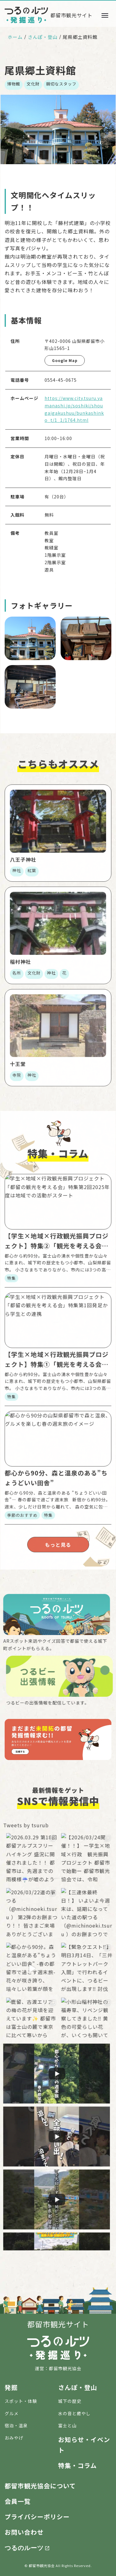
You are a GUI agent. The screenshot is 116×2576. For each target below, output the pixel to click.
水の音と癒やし (74, 2413)
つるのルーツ (24, 2547)
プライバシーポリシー (37, 2516)
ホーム (15, 37)
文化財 (33, 84)
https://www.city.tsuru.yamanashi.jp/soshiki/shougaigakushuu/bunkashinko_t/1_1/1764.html (74, 409)
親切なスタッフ (61, 84)
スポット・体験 (21, 2401)
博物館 (13, 84)
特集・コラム (77, 2465)
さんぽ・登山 (43, 37)
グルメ (12, 2413)
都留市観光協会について (40, 2485)
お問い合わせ (24, 2532)
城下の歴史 (69, 2401)
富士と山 (67, 2425)
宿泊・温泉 (16, 2425)
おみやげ (14, 2438)
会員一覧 (18, 2501)
